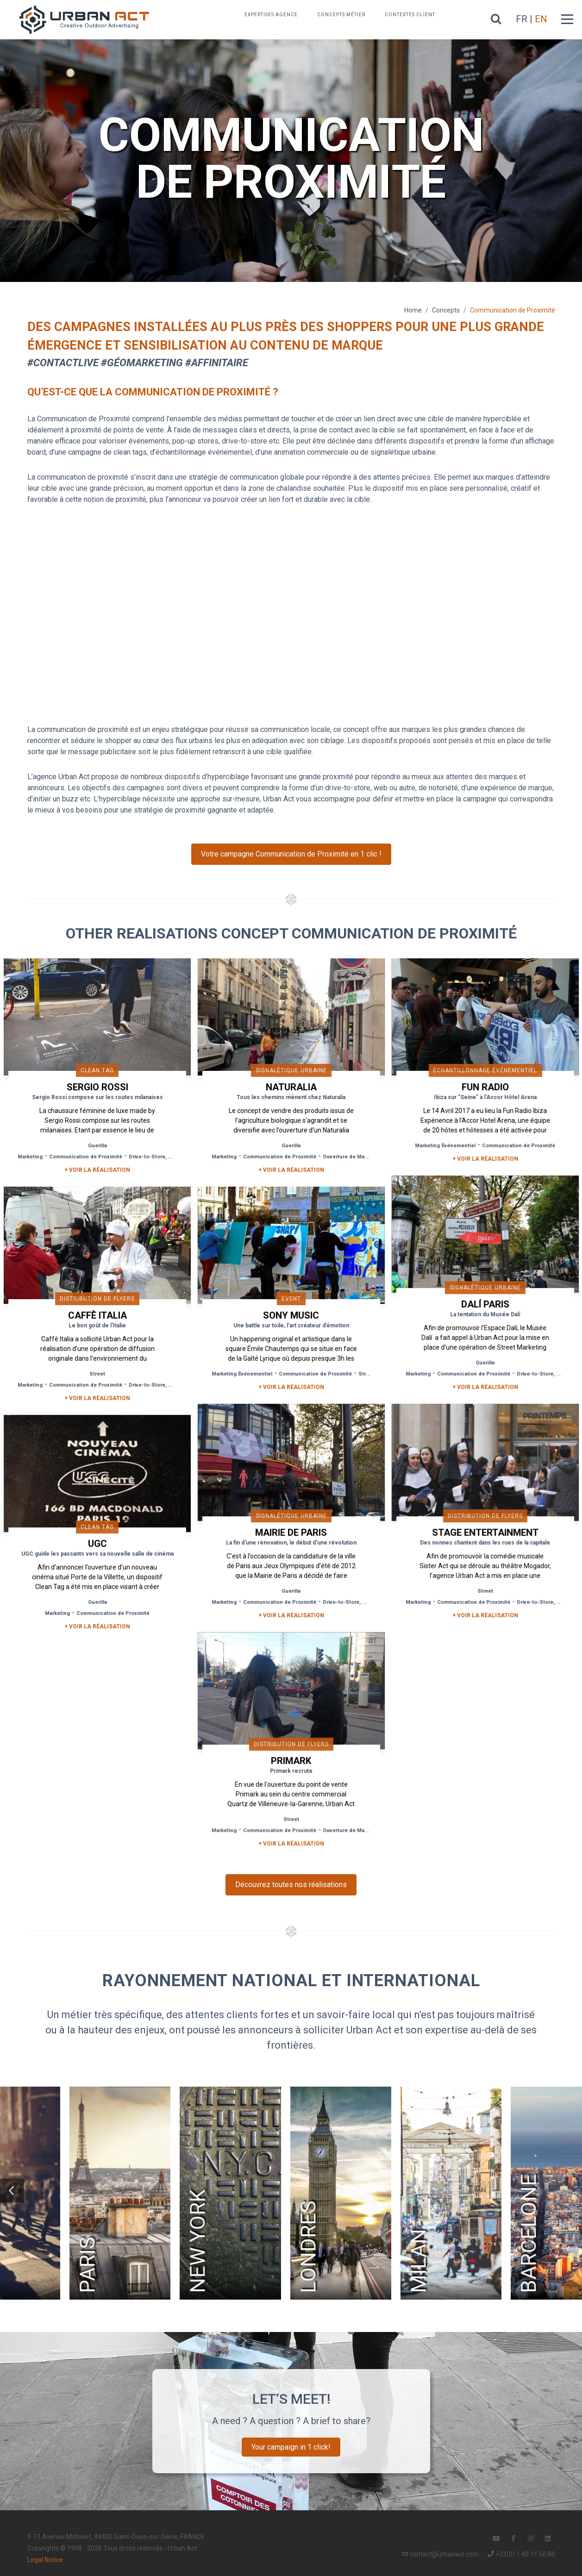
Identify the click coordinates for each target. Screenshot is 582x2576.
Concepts (446, 310)
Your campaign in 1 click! (291, 2443)
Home (413, 310)
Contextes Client (410, 14)
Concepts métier (341, 14)
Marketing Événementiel (442, 1146)
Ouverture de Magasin (349, 1157)
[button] (12, 2187)
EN (541, 19)
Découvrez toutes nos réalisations (291, 1880)
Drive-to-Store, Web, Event (162, 1157)
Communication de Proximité (85, 1157)
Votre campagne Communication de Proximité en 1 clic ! (291, 854)
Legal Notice (45, 2556)
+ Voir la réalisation (97, 1170)
